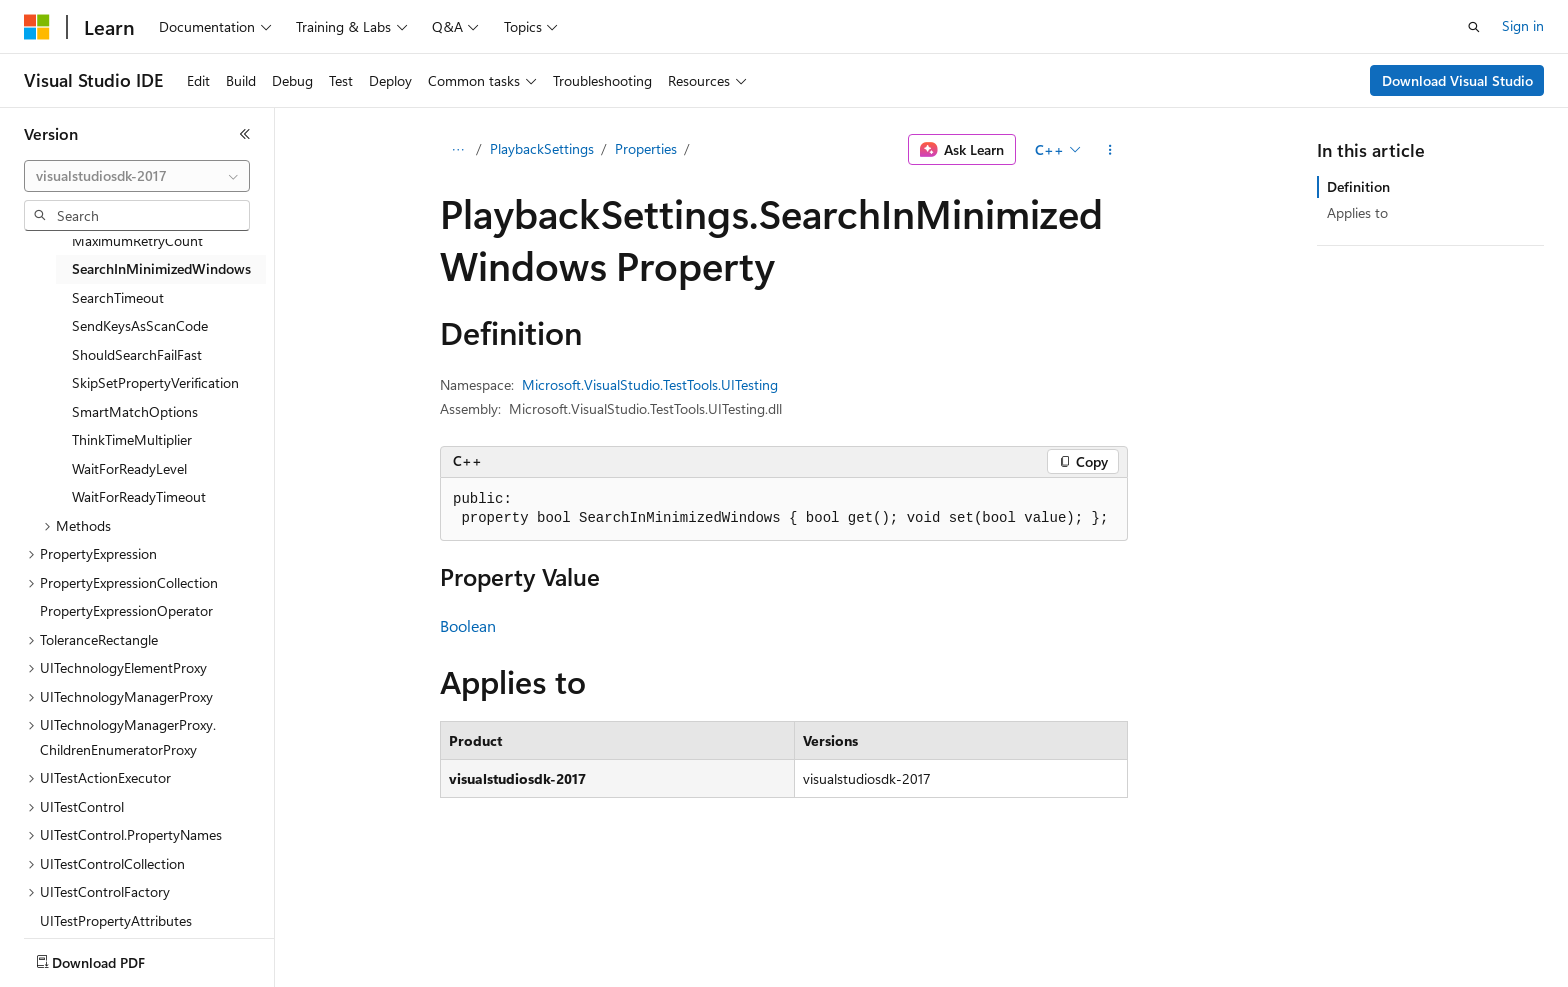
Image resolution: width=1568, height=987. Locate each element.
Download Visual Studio (1457, 80)
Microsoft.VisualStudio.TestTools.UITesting (650, 384)
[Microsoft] (37, 27)
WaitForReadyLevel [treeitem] (129, 468)
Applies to (1357, 212)
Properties (646, 148)
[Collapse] (245, 134)
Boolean (468, 625)
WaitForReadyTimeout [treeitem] (139, 496)
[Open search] (1474, 27)
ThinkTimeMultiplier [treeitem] (132, 439)
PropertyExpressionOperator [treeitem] (126, 610)
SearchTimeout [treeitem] (118, 297)
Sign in (1523, 25)
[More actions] (1110, 150)
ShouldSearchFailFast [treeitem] (137, 354)
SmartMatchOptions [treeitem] (135, 411)
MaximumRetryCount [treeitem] (137, 240)
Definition (1358, 186)
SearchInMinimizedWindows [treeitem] (161, 268)
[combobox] (137, 176)
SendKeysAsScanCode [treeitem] (140, 325)
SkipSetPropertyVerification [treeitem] (155, 382)
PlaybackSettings (542, 148)
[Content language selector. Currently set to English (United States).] (115, 958)
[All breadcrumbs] (457, 150)
